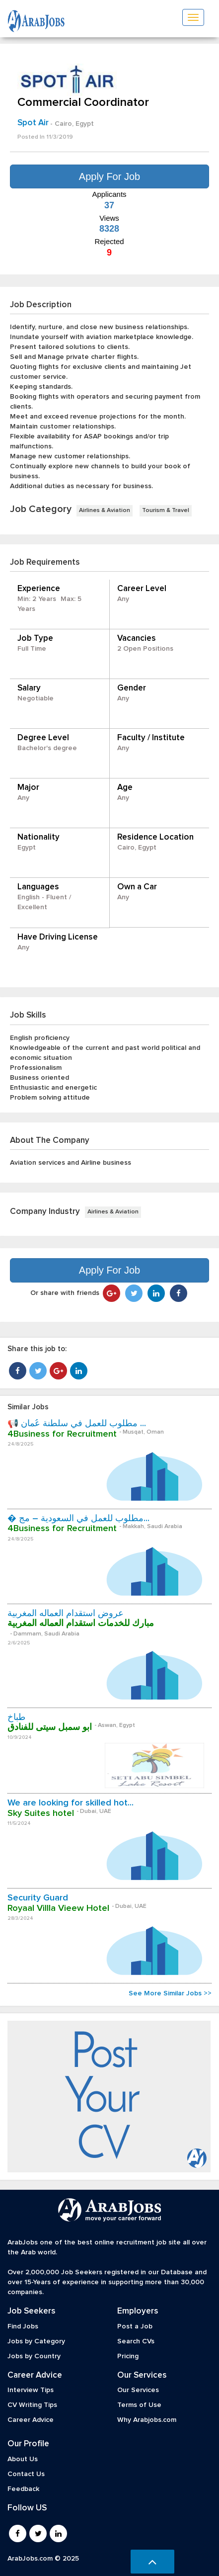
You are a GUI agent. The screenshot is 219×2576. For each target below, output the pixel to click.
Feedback (23, 2489)
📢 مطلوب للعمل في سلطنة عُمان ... (76, 1423)
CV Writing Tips (32, 2405)
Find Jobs (22, 2326)
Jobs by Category (36, 2341)
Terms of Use (139, 2405)
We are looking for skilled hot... (70, 1803)
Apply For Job (109, 176)
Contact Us (26, 2474)
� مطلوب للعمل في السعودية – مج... (78, 1518)
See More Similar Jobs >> (170, 1993)
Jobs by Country (34, 2356)
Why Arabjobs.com (146, 2419)
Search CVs (135, 2341)
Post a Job (134, 2326)
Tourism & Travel (165, 511)
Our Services (138, 2390)
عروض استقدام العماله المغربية (65, 1613)
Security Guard (37, 1897)
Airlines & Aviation (104, 511)
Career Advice (30, 2419)
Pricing (128, 2356)
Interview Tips (30, 2390)
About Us (22, 2459)
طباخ (16, 1717)
